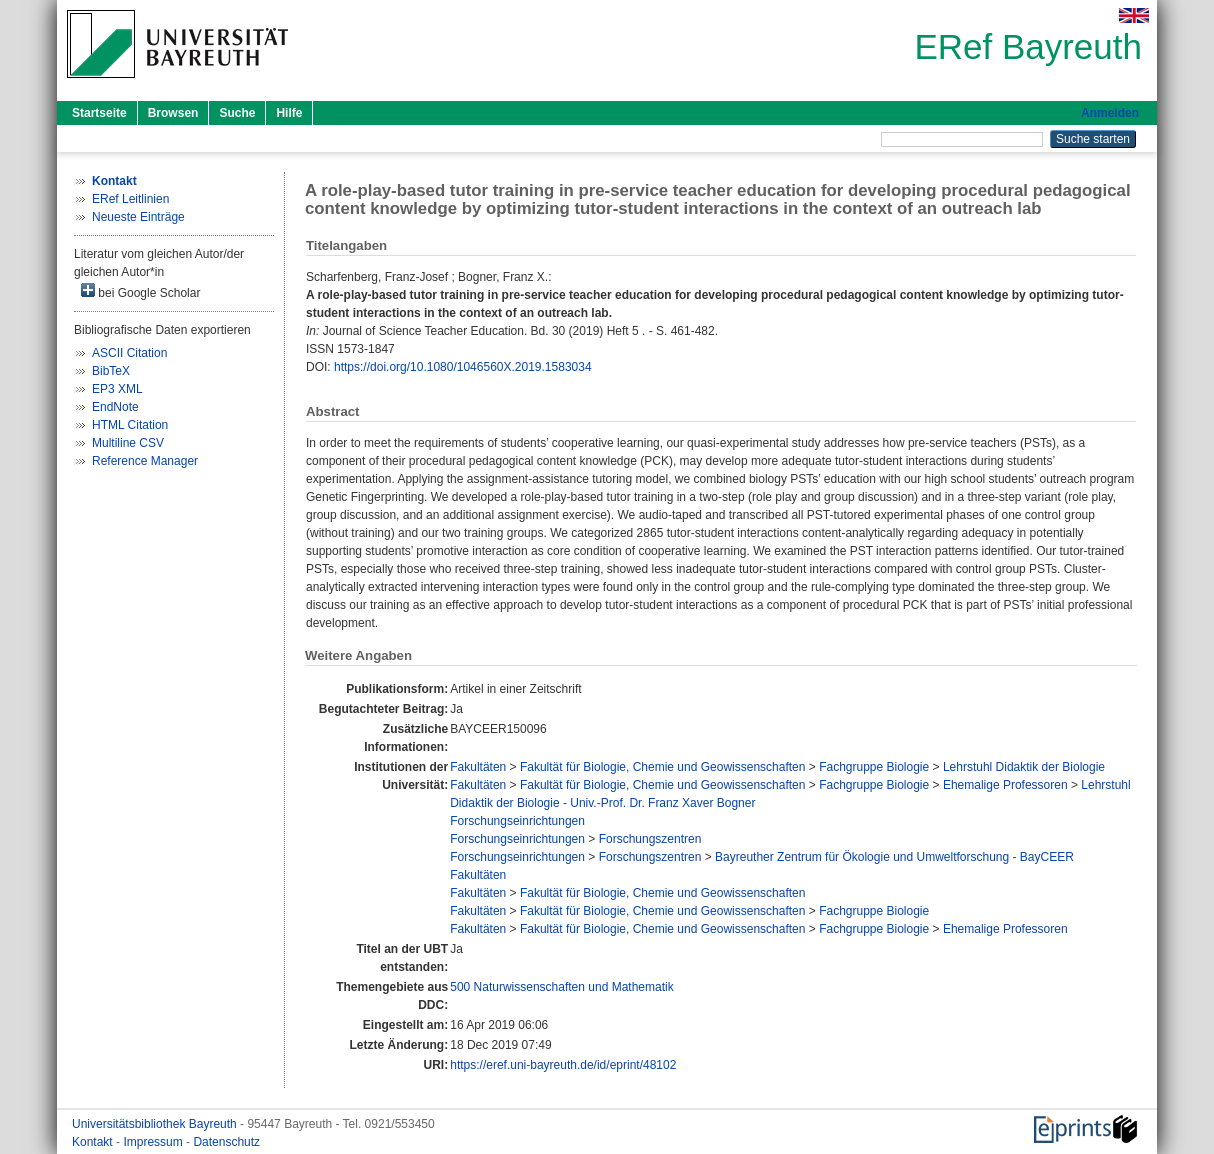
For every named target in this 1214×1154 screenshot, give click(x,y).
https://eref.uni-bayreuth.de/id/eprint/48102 (563, 1065)
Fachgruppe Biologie (874, 767)
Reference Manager (145, 461)
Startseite (99, 113)
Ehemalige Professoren (1005, 785)
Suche (237, 113)
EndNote (115, 407)
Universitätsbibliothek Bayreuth (156, 1124)
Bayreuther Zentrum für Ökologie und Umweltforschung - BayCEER (894, 857)
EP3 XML (117, 389)
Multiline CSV (128, 443)
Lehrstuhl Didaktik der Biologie (1024, 767)
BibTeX (111, 371)
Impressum (154, 1142)
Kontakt (94, 1142)
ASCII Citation (129, 353)
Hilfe (289, 113)
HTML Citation (130, 425)
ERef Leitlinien (130, 199)
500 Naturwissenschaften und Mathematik (561, 987)
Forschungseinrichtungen (517, 821)
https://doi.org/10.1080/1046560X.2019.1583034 (463, 367)
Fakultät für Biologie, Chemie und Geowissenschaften (663, 767)
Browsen (173, 113)
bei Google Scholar (140, 291)
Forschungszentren (650, 839)
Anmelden (1110, 113)
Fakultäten (478, 767)
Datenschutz (226, 1142)
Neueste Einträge (138, 217)
